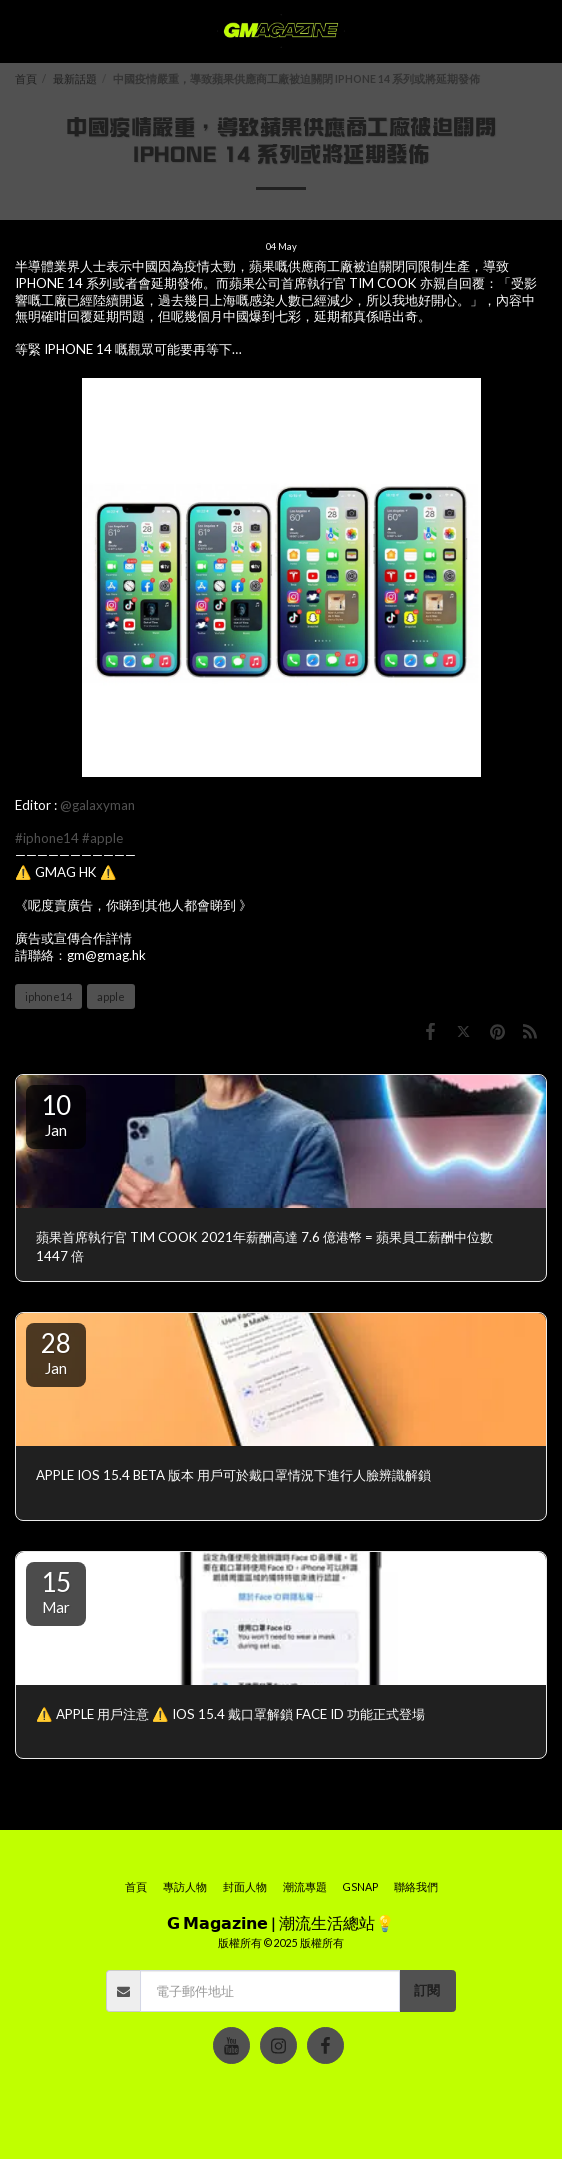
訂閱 (427, 1990)
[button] (22, 31)
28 (56, 1352)
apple (111, 996)
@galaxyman (97, 805)
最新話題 (75, 78)
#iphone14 (47, 838)
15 (56, 1591)
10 (56, 1114)
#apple (102, 838)
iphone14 (48, 996)
